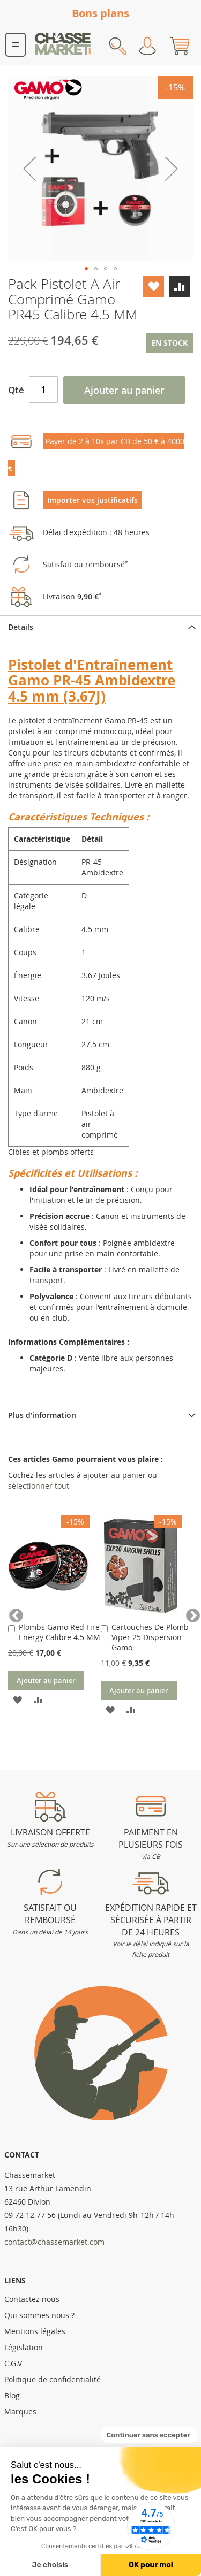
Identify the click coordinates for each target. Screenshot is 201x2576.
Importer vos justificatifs (92, 500)
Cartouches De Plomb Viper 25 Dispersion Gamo (150, 1637)
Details (20, 627)
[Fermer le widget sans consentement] (149, 2435)
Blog (12, 2395)
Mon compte (147, 46)
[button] (29, 168)
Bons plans (100, 13)
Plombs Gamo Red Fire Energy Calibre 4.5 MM (59, 1632)
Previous (13, 1613)
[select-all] (38, 1486)
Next (187, 1613)
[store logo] (63, 46)
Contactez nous (31, 2299)
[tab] (100, 626)
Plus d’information (42, 1415)
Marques (20, 2411)
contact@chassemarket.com (54, 2242)
